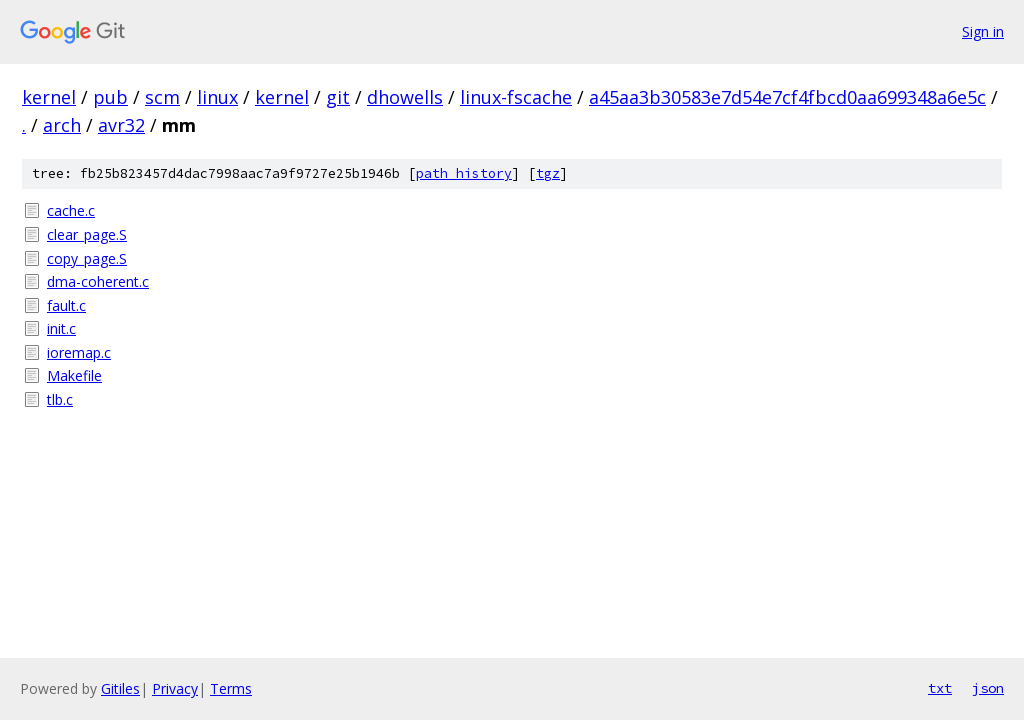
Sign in (983, 31)
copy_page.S (87, 258)
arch (62, 125)
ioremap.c (79, 352)
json (988, 688)
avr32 (121, 125)
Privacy (175, 688)
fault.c (66, 305)
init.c (61, 328)
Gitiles (120, 688)
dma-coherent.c (98, 281)
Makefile (74, 375)
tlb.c (60, 399)
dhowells (405, 97)
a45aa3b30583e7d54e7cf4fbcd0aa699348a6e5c (787, 97)
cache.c (71, 210)
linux (217, 97)
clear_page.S (87, 234)
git (338, 97)
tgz (548, 173)
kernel (49, 97)
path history (464, 173)
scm (162, 97)
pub (110, 97)
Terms (231, 688)
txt (940, 688)
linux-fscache (516, 97)
